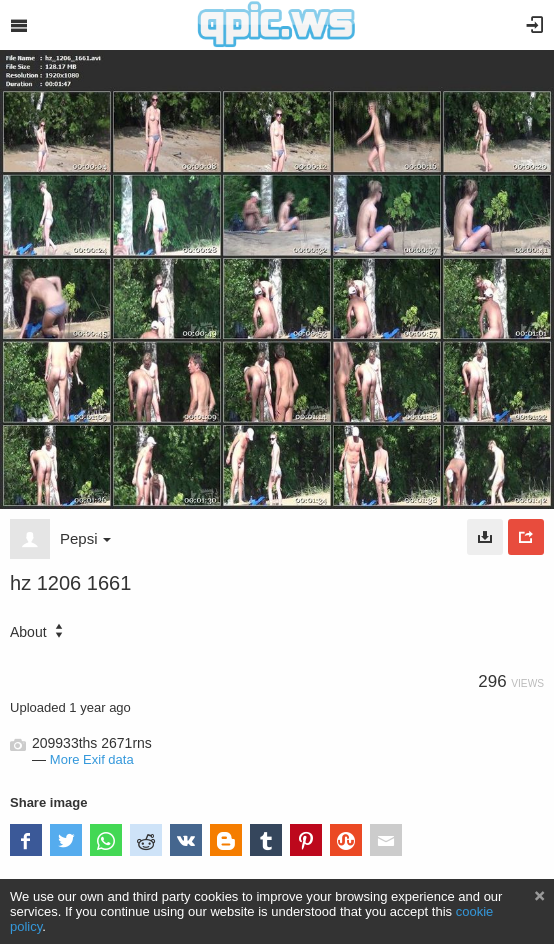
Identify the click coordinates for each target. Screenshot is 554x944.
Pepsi (85, 538)
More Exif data (92, 759)
